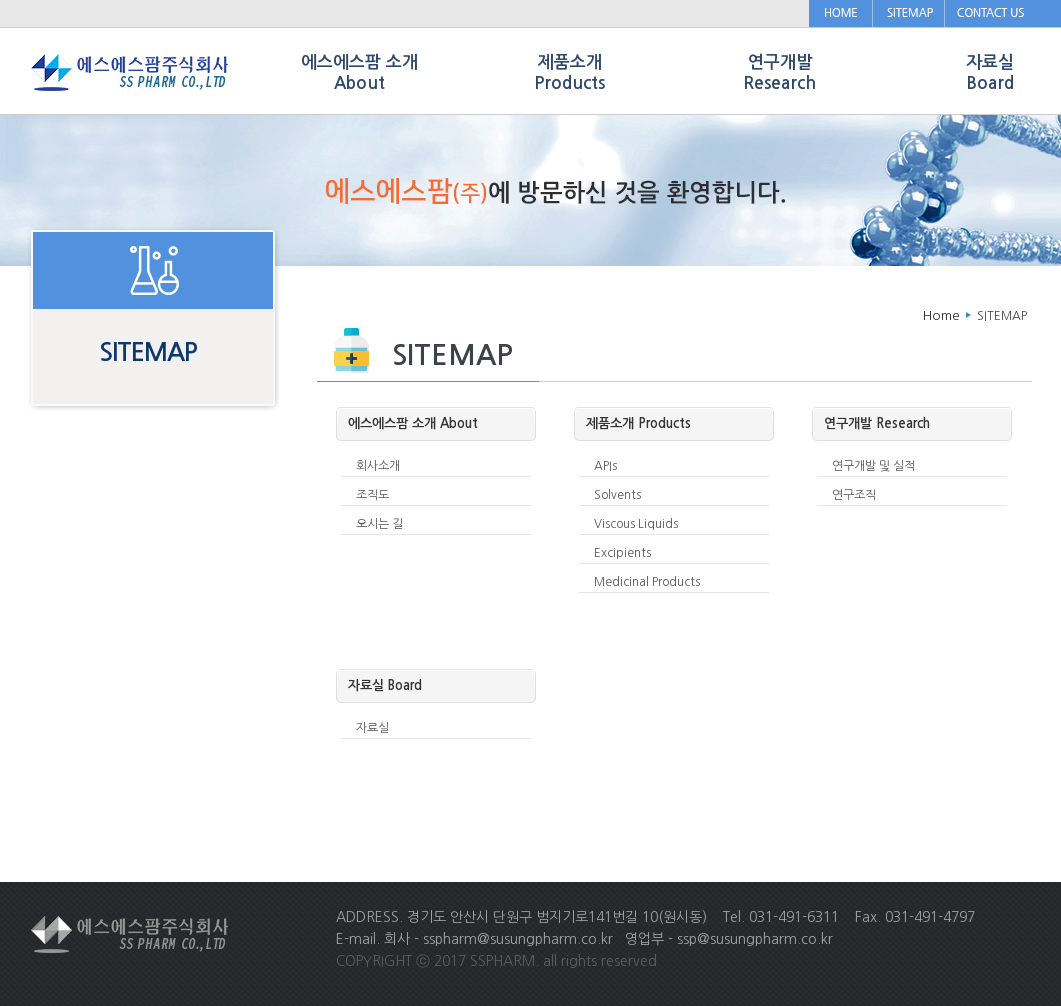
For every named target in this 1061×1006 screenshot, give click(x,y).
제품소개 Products (569, 73)
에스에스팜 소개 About (359, 73)
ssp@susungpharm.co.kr (755, 939)
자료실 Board (990, 73)
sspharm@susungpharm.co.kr (518, 939)
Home (941, 315)
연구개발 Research (779, 73)
